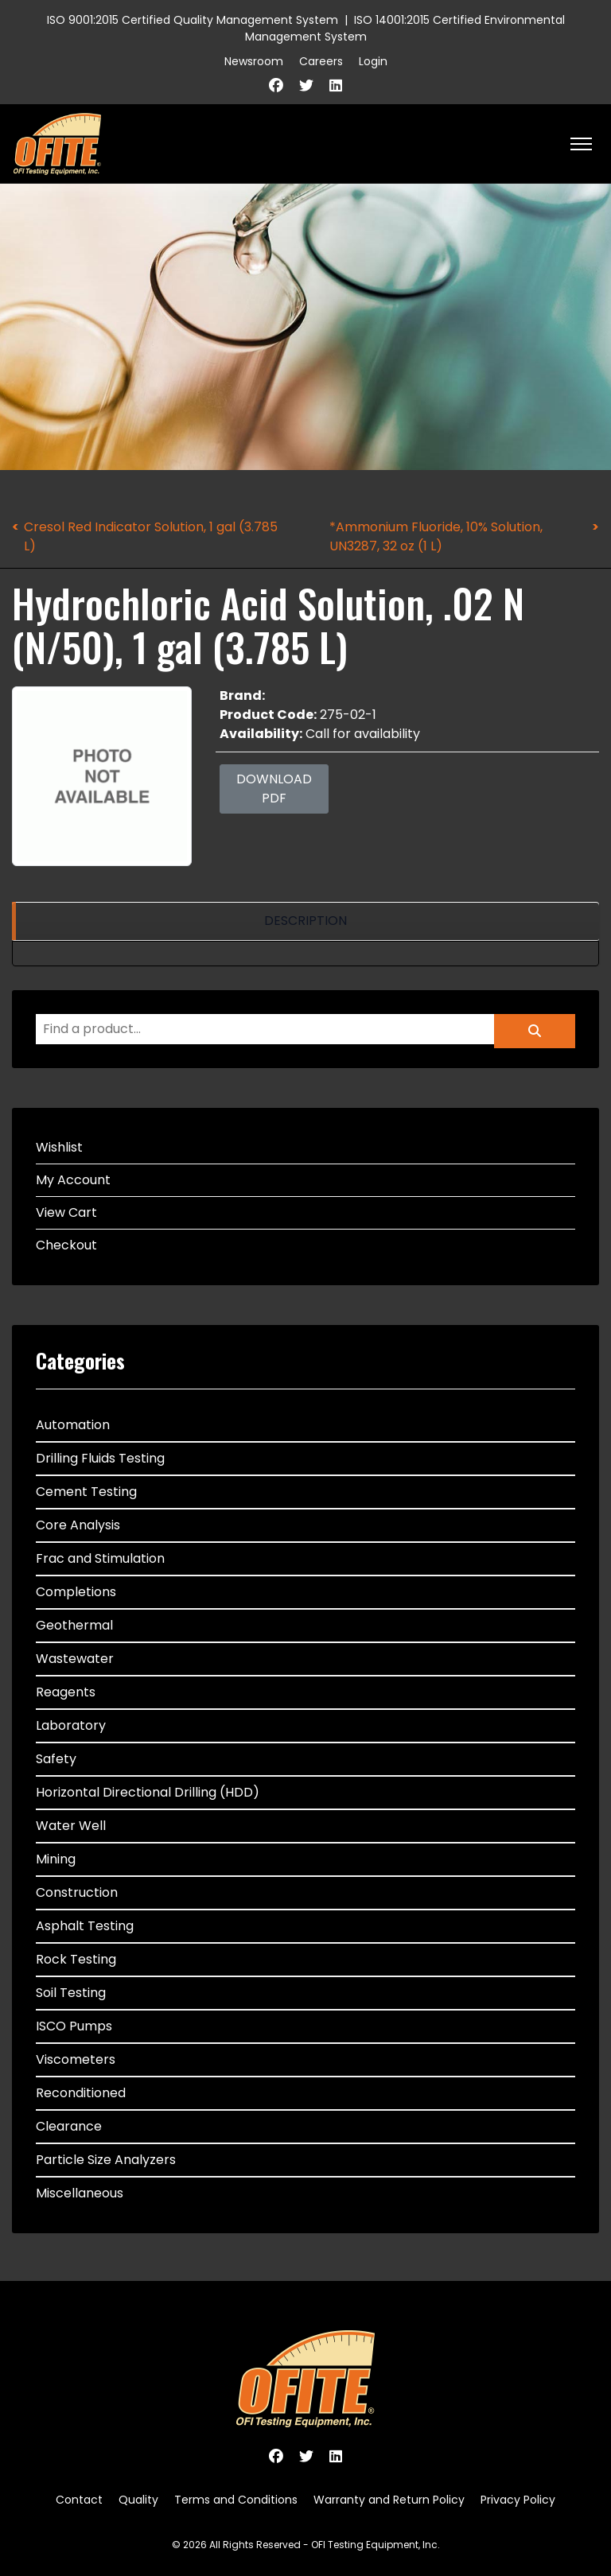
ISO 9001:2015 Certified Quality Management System (192, 20)
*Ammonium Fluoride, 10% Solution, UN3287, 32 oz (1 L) (436, 536)
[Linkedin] (335, 85)
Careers (321, 61)
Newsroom (253, 61)
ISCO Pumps (74, 2026)
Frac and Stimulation (100, 1558)
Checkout (66, 1245)
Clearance (69, 2126)
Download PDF (274, 788)
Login (373, 61)
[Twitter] (306, 85)
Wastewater (75, 1658)
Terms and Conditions (236, 2500)
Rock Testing (76, 1959)
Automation (73, 1425)
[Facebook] (276, 85)
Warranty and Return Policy (389, 2500)
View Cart (66, 1212)
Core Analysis (78, 1525)
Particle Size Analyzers (106, 2160)
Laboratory (71, 1725)
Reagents (65, 1692)
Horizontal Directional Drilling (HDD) (147, 1792)
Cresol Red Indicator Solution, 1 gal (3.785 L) (151, 536)
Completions (76, 1592)
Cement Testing (86, 1491)
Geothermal (74, 1625)
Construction (77, 1892)
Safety (56, 1759)
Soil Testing (71, 1992)
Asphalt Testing (85, 1926)
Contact (79, 2500)
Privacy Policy (518, 2500)
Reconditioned (81, 2093)
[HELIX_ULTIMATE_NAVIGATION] (581, 144)
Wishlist (59, 1147)
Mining (56, 1859)
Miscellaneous (79, 2193)
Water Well (71, 1825)
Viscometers (75, 2059)
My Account (73, 1180)
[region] (305, 921)
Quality (138, 2500)
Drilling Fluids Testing (100, 1458)
